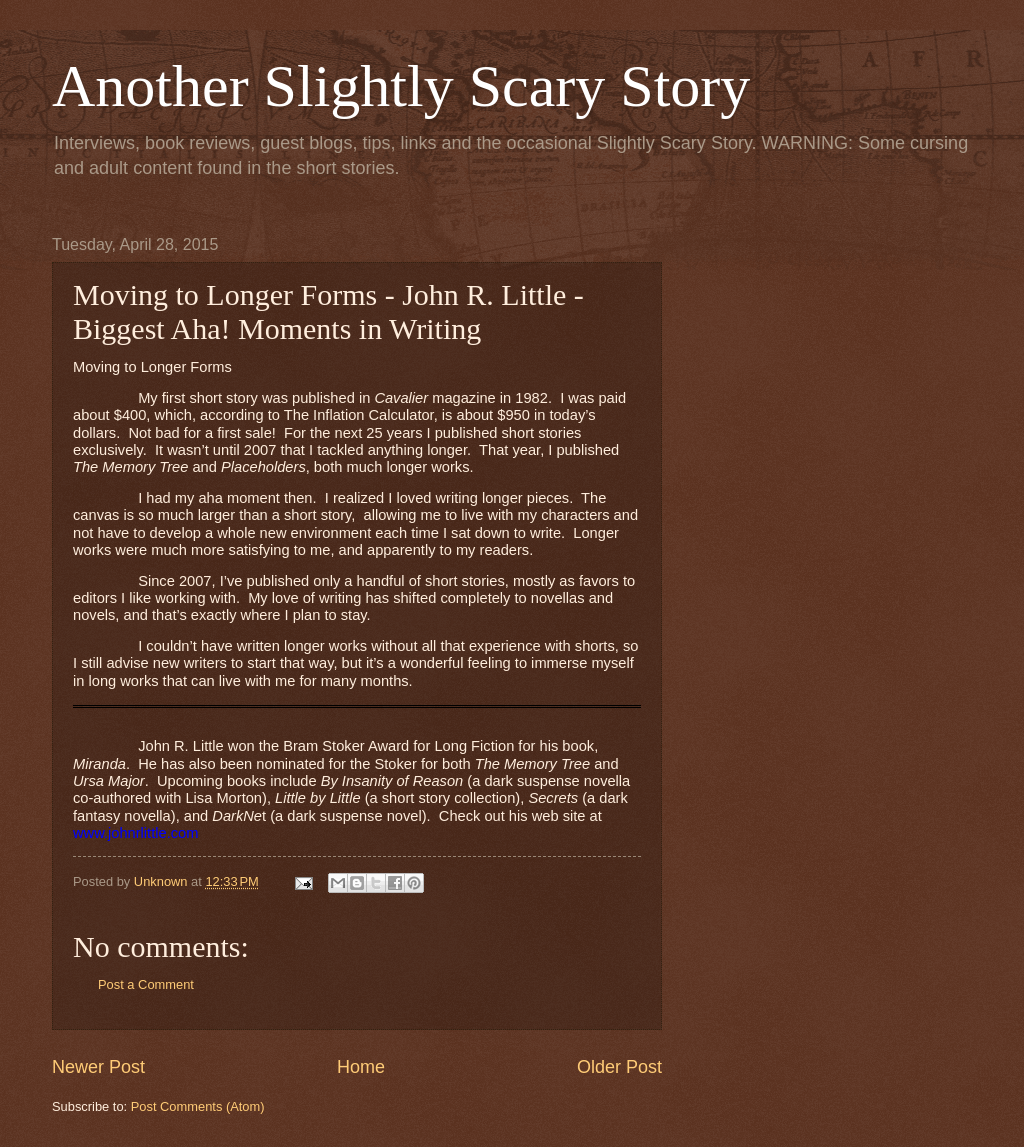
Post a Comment (146, 984)
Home (361, 1067)
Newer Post (98, 1067)
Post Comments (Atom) (198, 1106)
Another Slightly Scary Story (401, 86)
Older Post (619, 1067)
